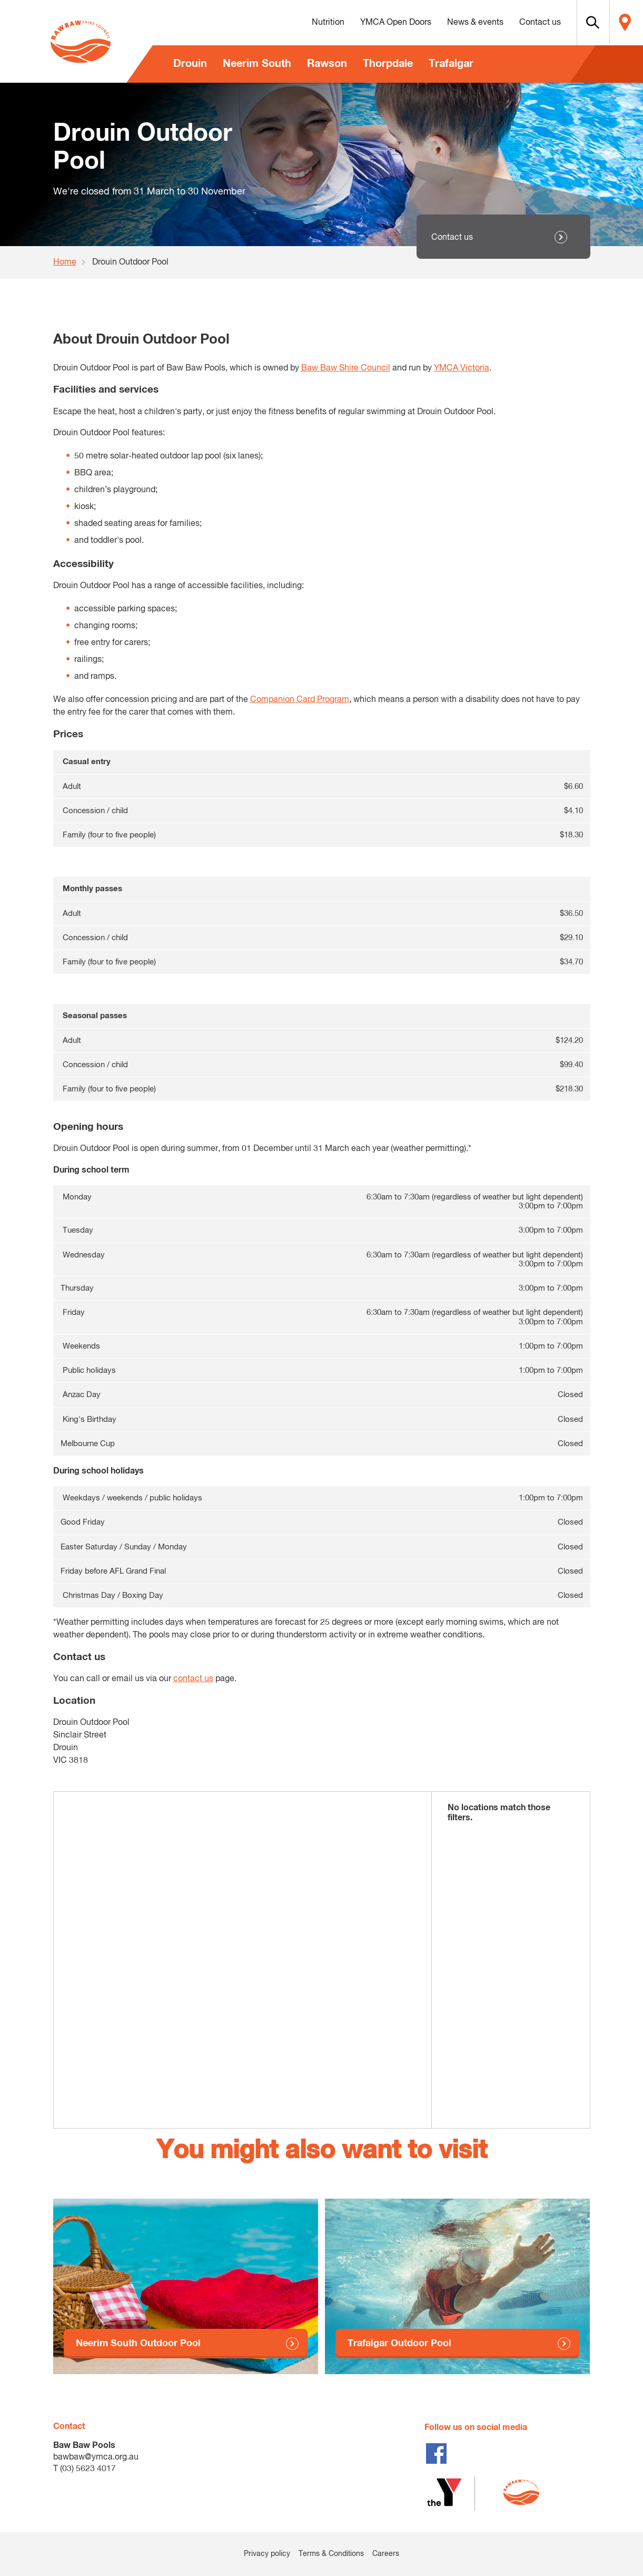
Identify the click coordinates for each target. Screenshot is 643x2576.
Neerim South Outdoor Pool (138, 2343)
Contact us (516, 22)
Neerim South (257, 63)
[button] (575, 22)
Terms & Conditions (331, 2554)
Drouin (190, 63)
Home (64, 262)
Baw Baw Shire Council (345, 368)
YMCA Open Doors (371, 22)
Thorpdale (388, 63)
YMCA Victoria (461, 368)
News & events (451, 22)
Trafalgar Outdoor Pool (399, 2343)
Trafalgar (451, 63)
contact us (193, 1679)
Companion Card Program (299, 700)
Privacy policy (267, 2554)
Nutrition (304, 22)
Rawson (327, 63)
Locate (620, 22)
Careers (385, 2554)
